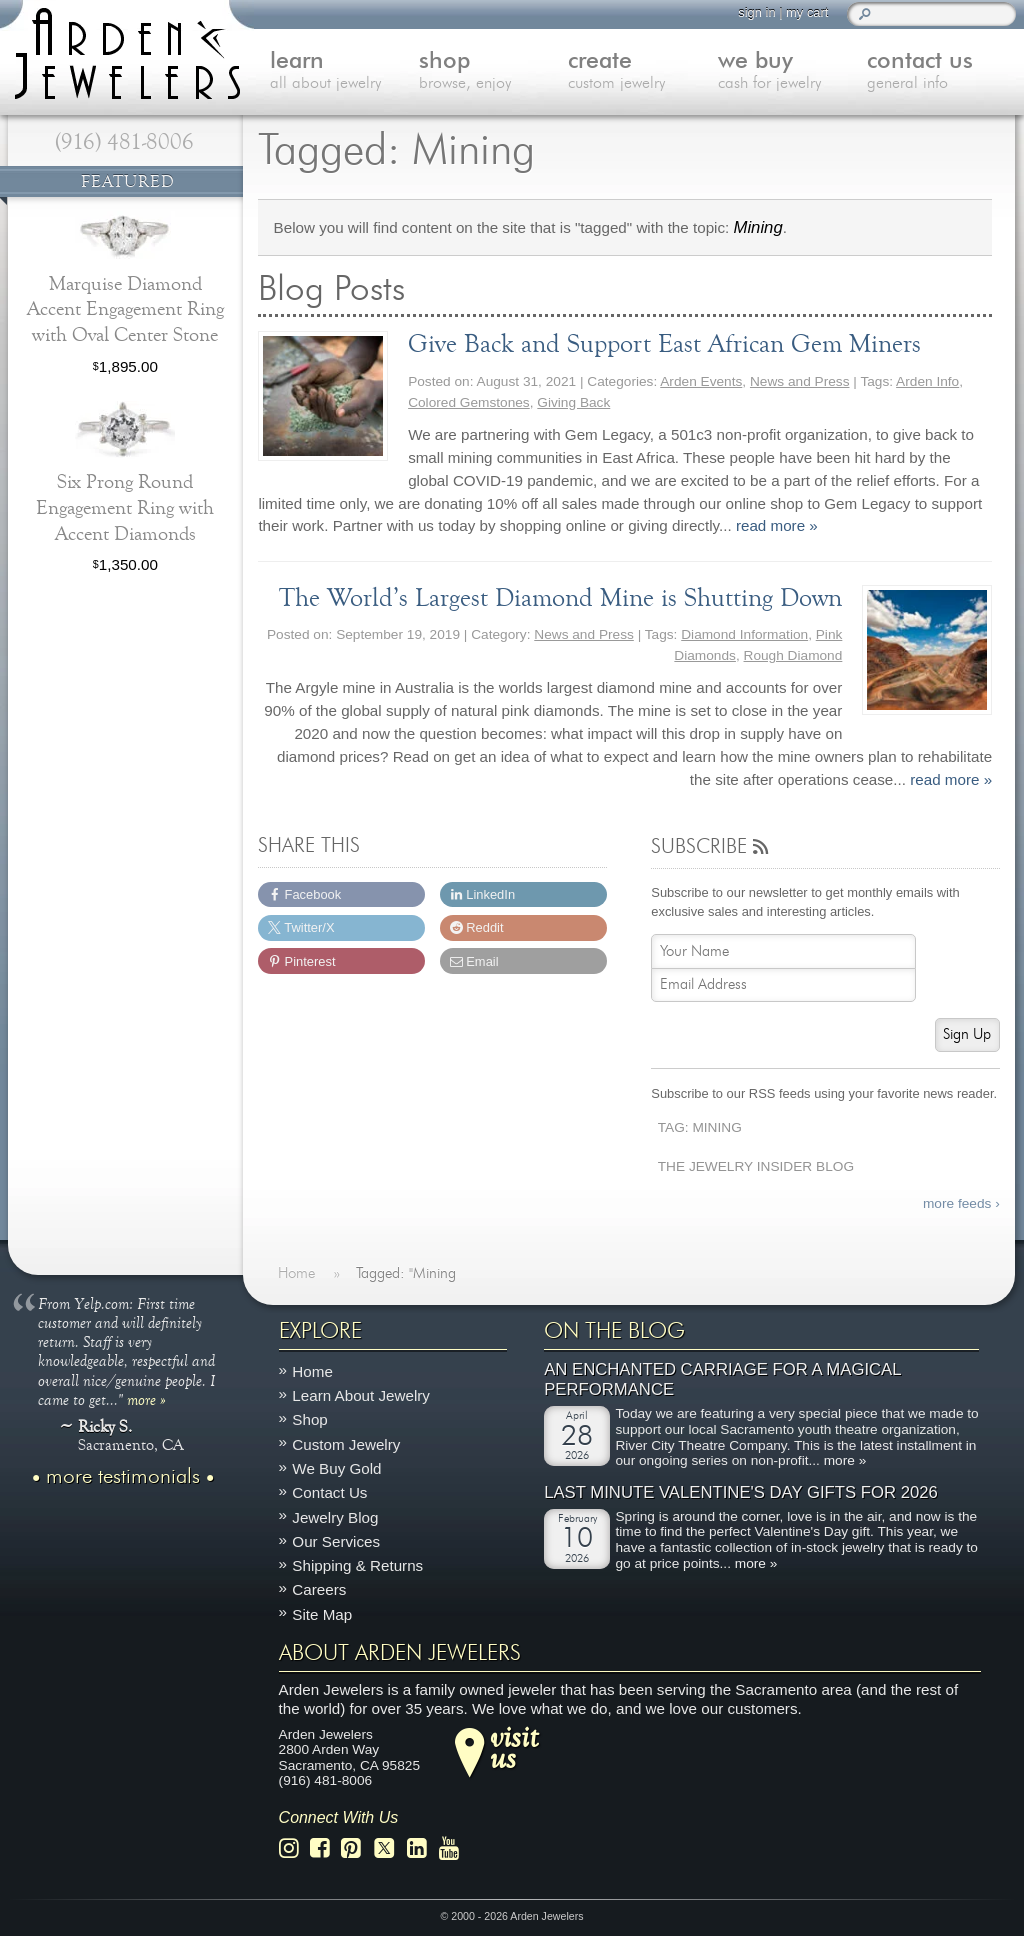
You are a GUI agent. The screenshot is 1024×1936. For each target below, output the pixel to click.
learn (344, 72)
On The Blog (614, 1331)
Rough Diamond (793, 655)
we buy (792, 72)
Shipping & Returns (357, 1565)
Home (312, 1371)
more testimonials (123, 1477)
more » (146, 1399)
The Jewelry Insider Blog (756, 1166)
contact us (941, 72)
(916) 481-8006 (124, 142)
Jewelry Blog (335, 1517)
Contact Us (329, 1492)
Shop (309, 1420)
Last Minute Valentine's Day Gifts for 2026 (741, 1492)
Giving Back (573, 402)
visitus (514, 1747)
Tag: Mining (700, 1127)
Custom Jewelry (346, 1444)
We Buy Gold (336, 1468)
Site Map (322, 1614)
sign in (756, 12)
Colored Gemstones (469, 402)
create (642, 72)
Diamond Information (744, 634)
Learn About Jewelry (361, 1395)
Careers (319, 1589)
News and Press (800, 381)
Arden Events (701, 381)
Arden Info (927, 381)
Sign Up (967, 1034)
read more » (777, 525)
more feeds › (961, 1203)
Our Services (336, 1541)
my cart (807, 12)
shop (493, 72)
